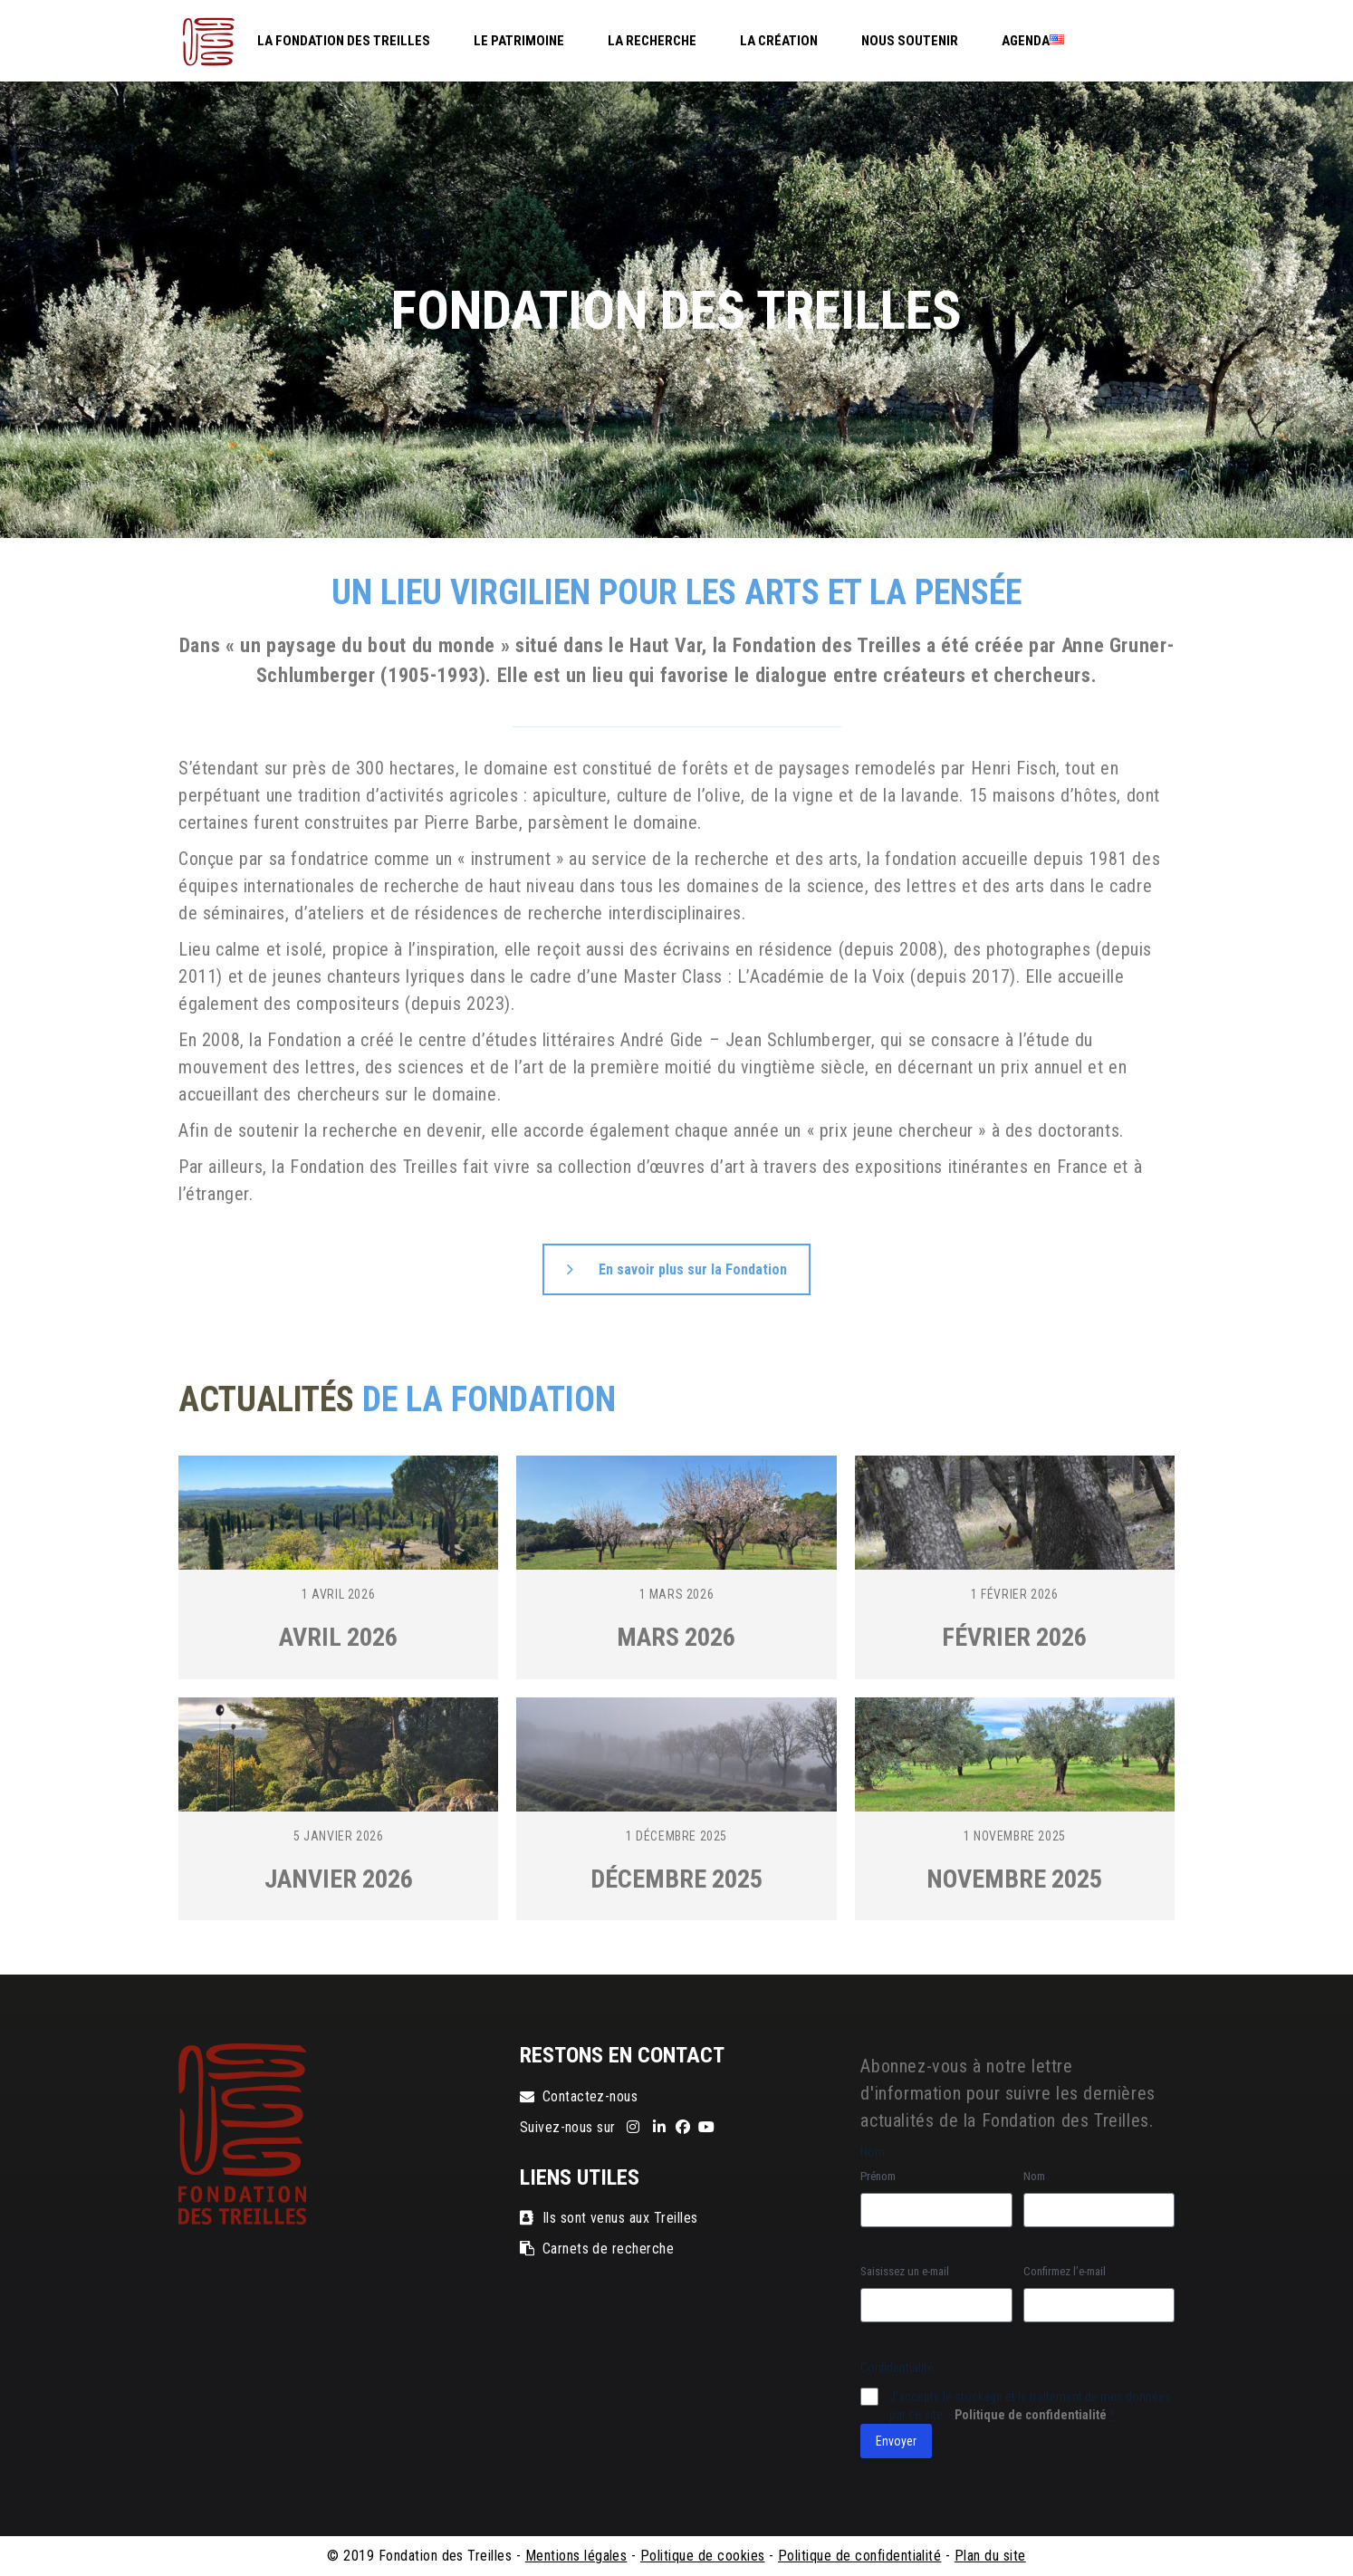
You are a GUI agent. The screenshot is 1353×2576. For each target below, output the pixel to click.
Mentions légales (576, 2555)
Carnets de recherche (597, 2248)
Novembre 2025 (1014, 1879)
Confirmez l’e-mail (1064, 2271)
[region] (676, 310)
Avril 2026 (338, 1637)
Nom (1034, 2176)
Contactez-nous (579, 2096)
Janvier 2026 (338, 1879)
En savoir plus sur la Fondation (677, 1269)
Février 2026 (1014, 1637)
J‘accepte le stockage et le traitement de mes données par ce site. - (1030, 2405)
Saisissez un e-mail (904, 2271)
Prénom (878, 2176)
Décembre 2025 (676, 1879)
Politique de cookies (702, 2555)
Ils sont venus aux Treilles (609, 2217)
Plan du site (990, 2555)
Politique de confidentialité (1031, 2415)
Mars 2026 (676, 1637)
